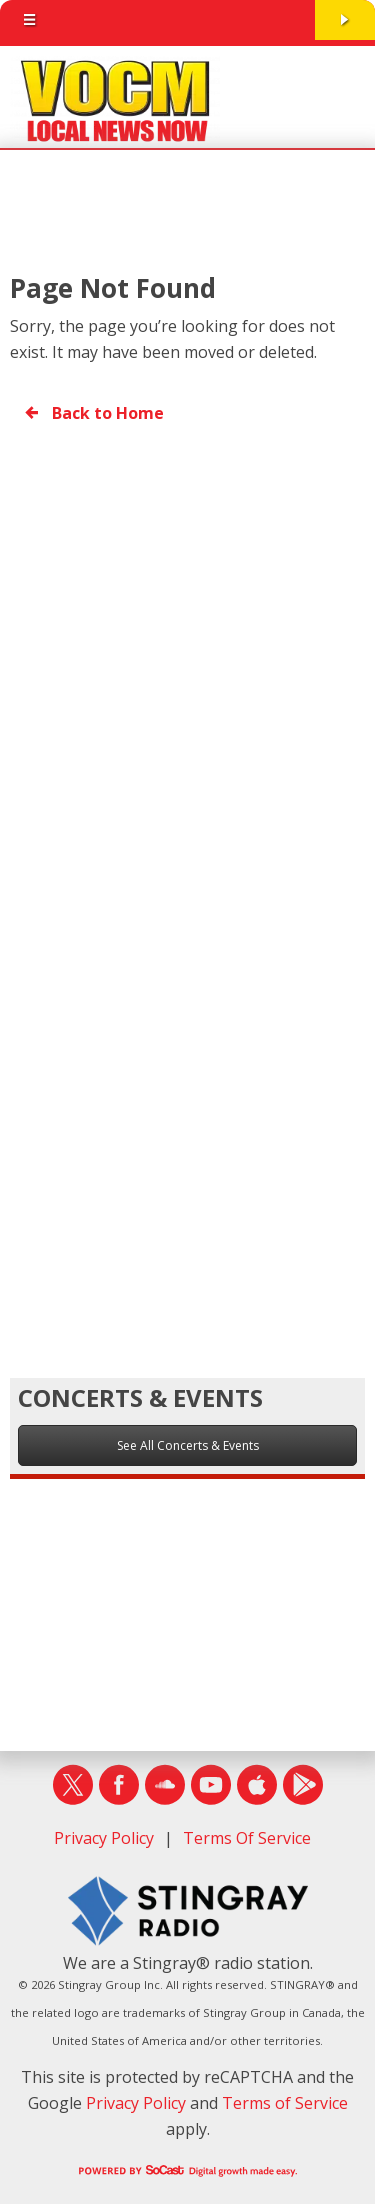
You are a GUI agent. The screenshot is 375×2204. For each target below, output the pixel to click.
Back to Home (93, 413)
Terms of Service (285, 2103)
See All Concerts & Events (188, 1445)
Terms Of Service (247, 1838)
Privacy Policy (104, 1838)
